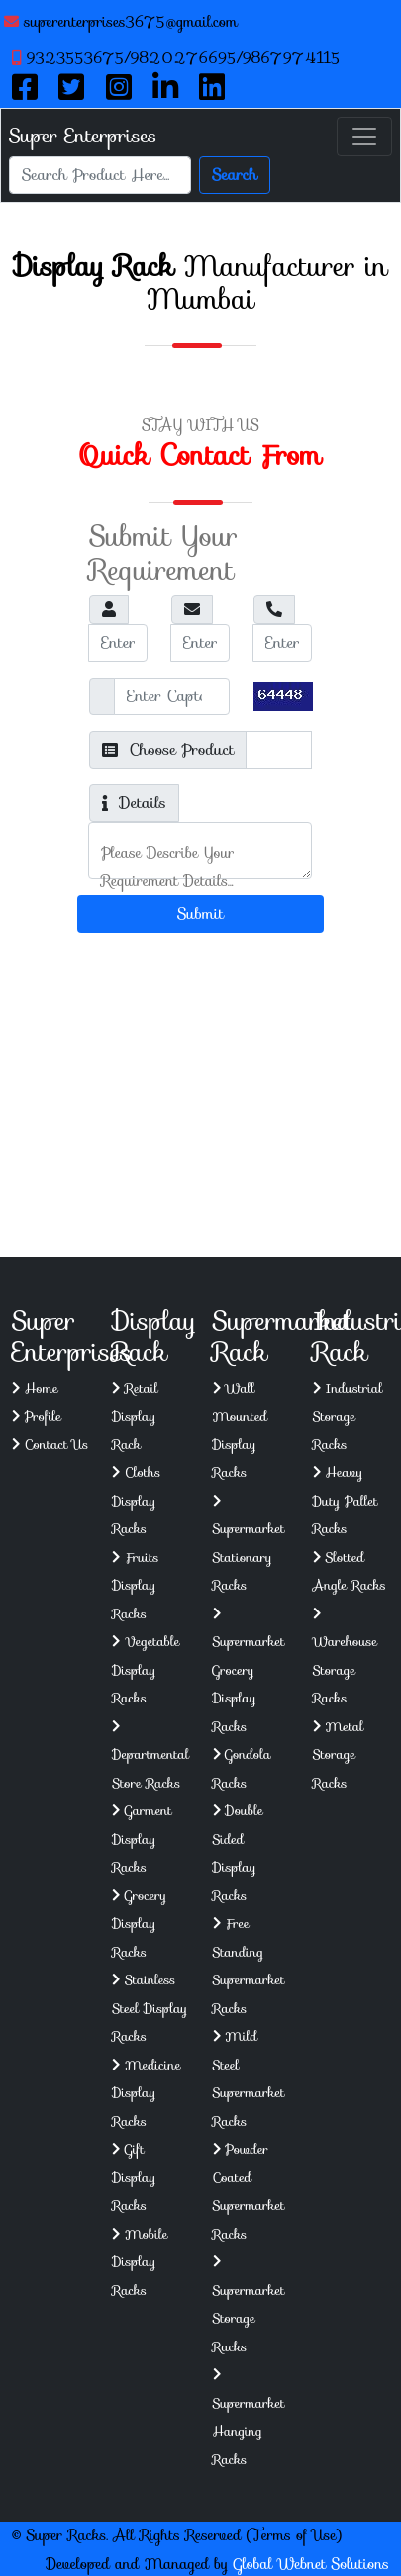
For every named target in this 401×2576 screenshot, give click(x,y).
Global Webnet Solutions (311, 2564)
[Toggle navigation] (364, 136)
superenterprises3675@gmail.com (121, 22)
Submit (200, 913)
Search (234, 174)
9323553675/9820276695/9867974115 (176, 58)
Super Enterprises (82, 135)
